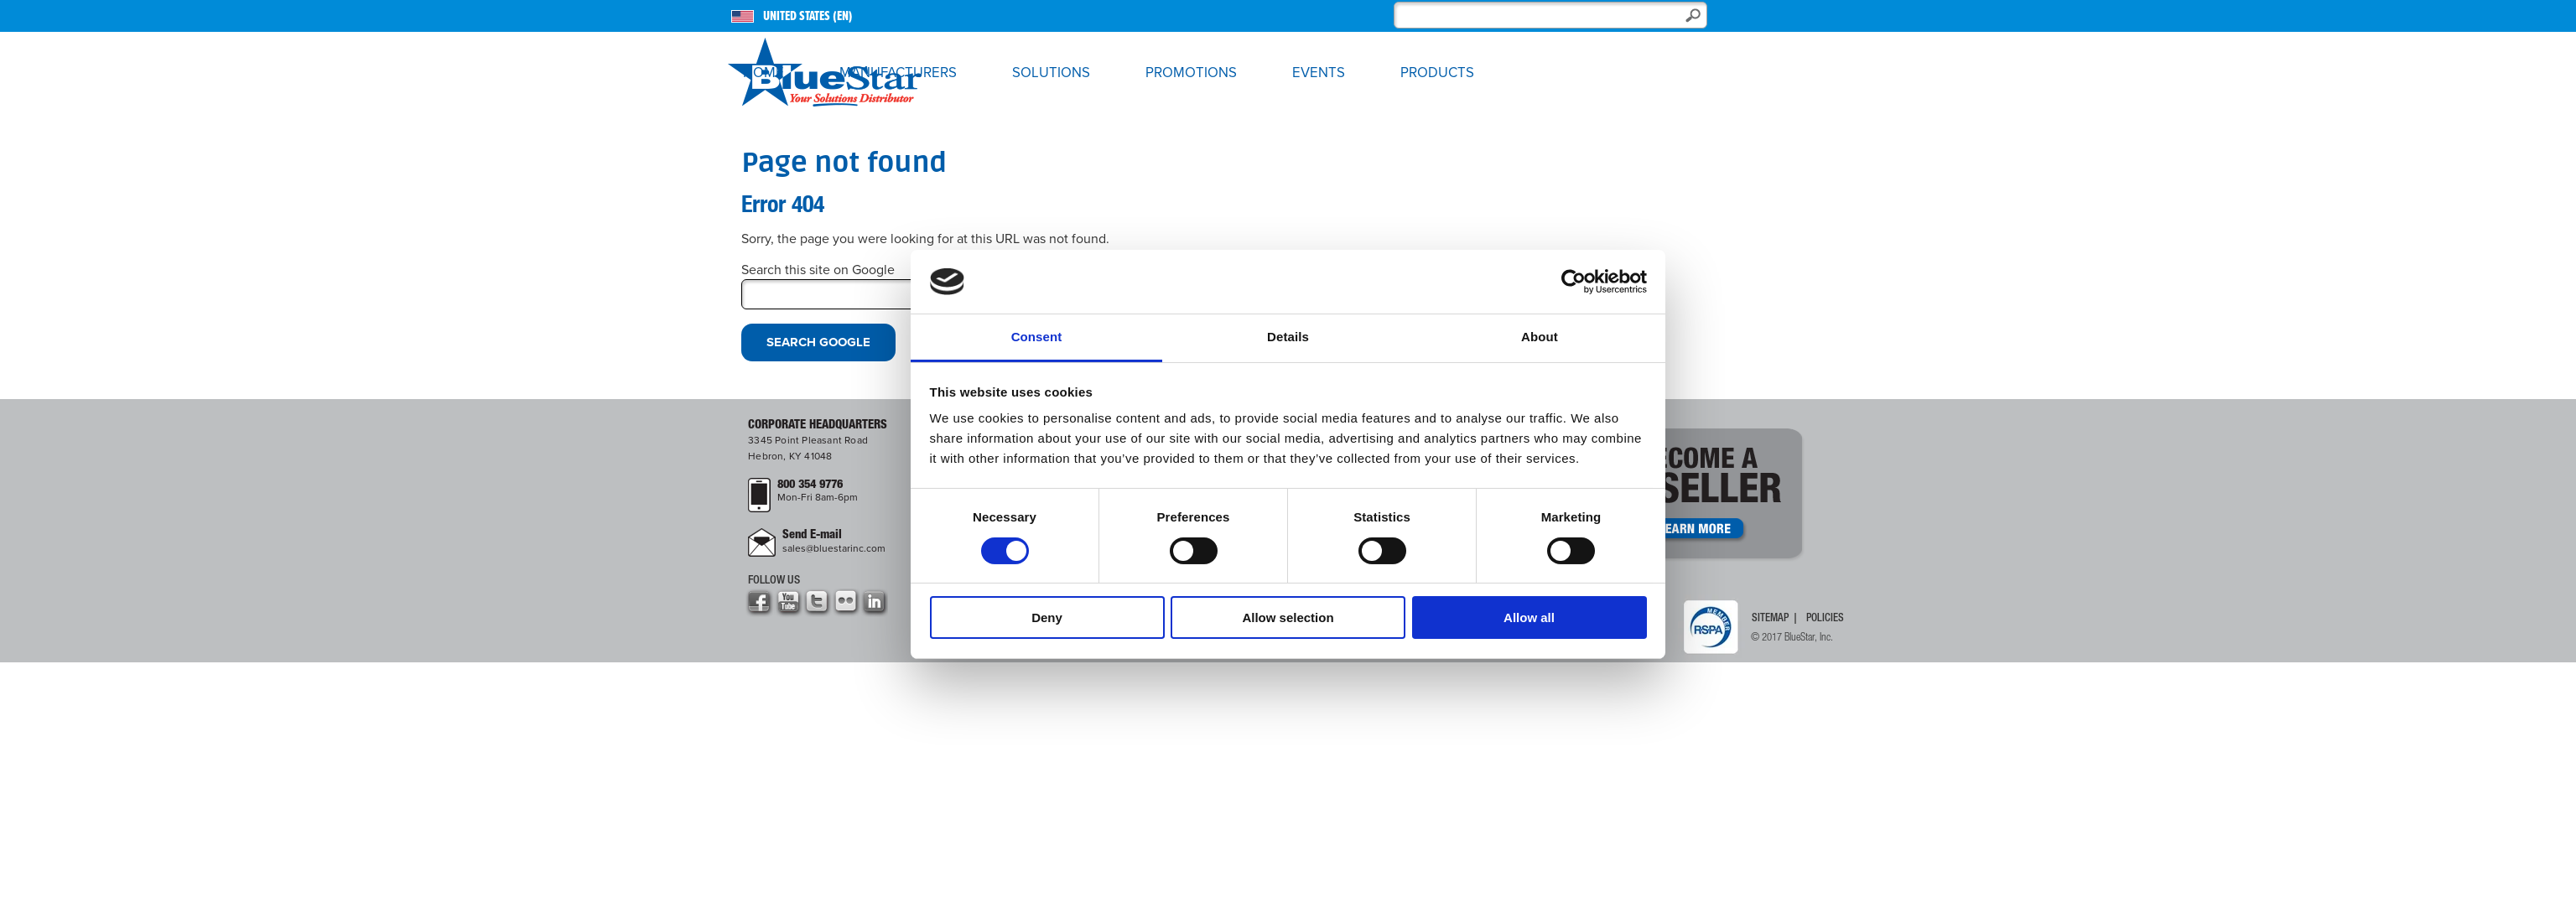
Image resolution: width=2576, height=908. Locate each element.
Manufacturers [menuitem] (898, 73)
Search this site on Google (818, 270)
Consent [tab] (1036, 336)
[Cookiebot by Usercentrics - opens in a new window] (1573, 281)
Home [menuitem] (763, 73)
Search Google (818, 342)
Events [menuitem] (1318, 73)
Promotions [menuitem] (1191, 73)
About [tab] (1539, 336)
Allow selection (1287, 617)
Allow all (1529, 617)
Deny (1046, 617)
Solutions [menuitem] (1051, 73)
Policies (1825, 618)
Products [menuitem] (1437, 73)
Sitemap (1770, 618)
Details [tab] (1288, 336)
